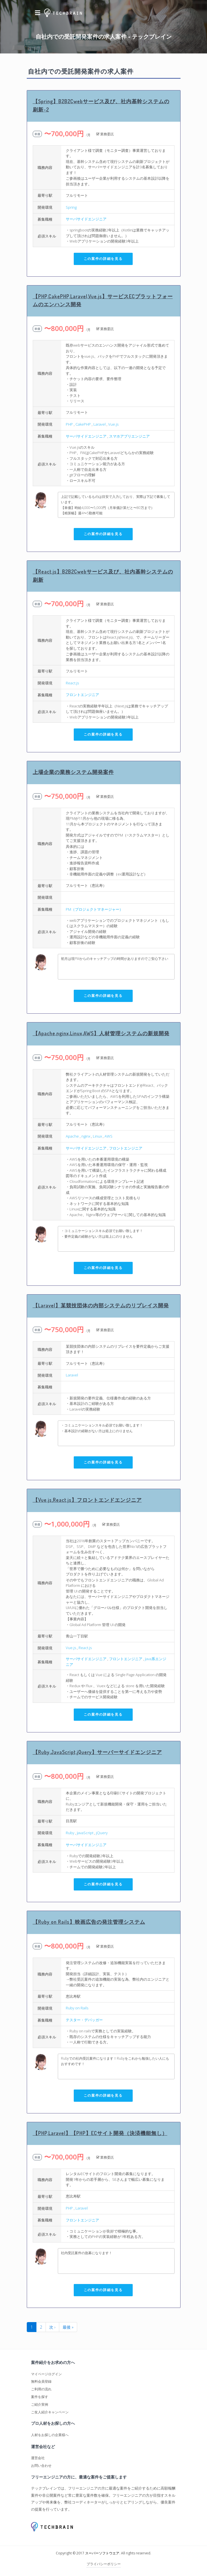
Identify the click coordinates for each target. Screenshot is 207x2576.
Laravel (99, 424)
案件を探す (39, 2396)
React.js (72, 683)
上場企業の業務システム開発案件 (73, 772)
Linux (97, 1136)
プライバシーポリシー (104, 2563)
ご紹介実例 (39, 2404)
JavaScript (85, 1832)
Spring (71, 207)
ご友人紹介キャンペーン (50, 2412)
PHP (69, 424)
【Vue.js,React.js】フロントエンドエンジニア (87, 1500)
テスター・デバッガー (84, 2019)
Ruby (70, 1832)
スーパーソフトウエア (102, 2553)
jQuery (102, 1832)
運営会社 (38, 2457)
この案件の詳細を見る (103, 258)
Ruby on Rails (77, 2007)
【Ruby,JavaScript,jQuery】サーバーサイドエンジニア (97, 1752)
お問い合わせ (41, 2465)
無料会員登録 (41, 2381)
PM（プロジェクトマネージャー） (94, 909)
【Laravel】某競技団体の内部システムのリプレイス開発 (101, 1305)
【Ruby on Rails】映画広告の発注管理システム (89, 1922)
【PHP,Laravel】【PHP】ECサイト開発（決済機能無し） (100, 2133)
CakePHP (83, 424)
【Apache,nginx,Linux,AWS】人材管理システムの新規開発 (101, 1033)
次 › (52, 2327)
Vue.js (113, 424)
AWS (108, 1136)
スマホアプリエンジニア (129, 436)
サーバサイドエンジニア (86, 218)
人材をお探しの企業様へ (50, 2434)
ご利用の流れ (41, 2389)
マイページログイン (46, 2374)
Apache (72, 1136)
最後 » (68, 2327)
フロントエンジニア (82, 694)
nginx (85, 1136)
